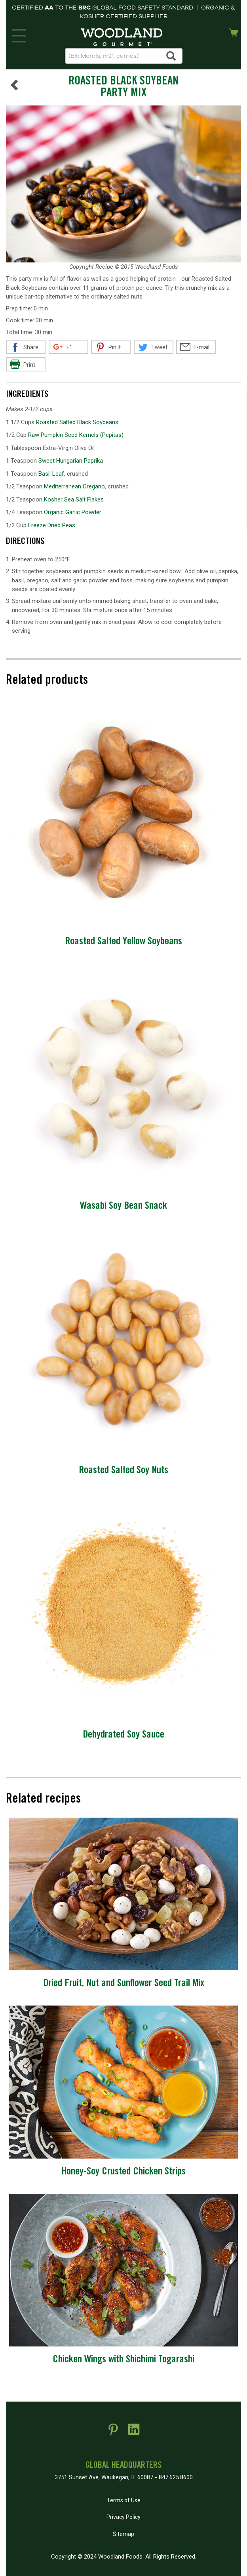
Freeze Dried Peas (51, 525)
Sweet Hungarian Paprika (70, 460)
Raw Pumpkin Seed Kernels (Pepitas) (76, 434)
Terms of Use (124, 2500)
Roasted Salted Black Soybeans (77, 422)
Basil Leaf (51, 473)
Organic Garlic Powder (72, 512)
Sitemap (123, 2534)
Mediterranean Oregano (74, 486)
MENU (17, 34)
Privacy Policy (123, 2517)
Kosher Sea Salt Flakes (74, 499)
